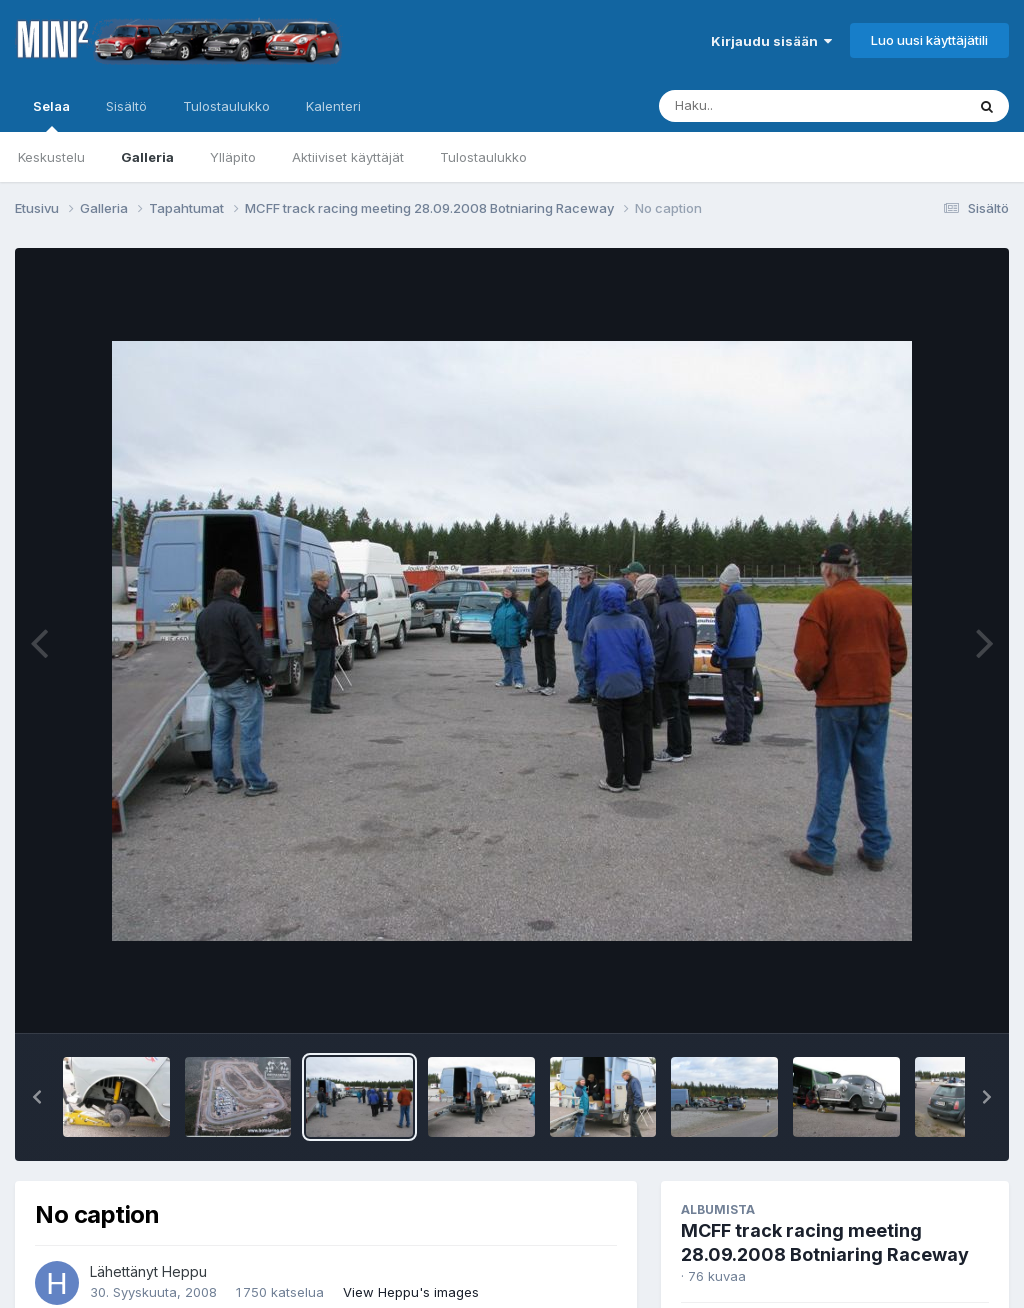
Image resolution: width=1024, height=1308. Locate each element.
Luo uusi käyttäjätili (929, 40)
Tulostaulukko (483, 157)
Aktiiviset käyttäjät (348, 157)
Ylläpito (233, 157)
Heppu (184, 1271)
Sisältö (126, 106)
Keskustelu (51, 157)
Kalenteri (333, 106)
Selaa (51, 115)
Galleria (147, 157)
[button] (37, 1097)
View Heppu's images (411, 1292)
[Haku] (775, 106)
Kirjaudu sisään (771, 41)
